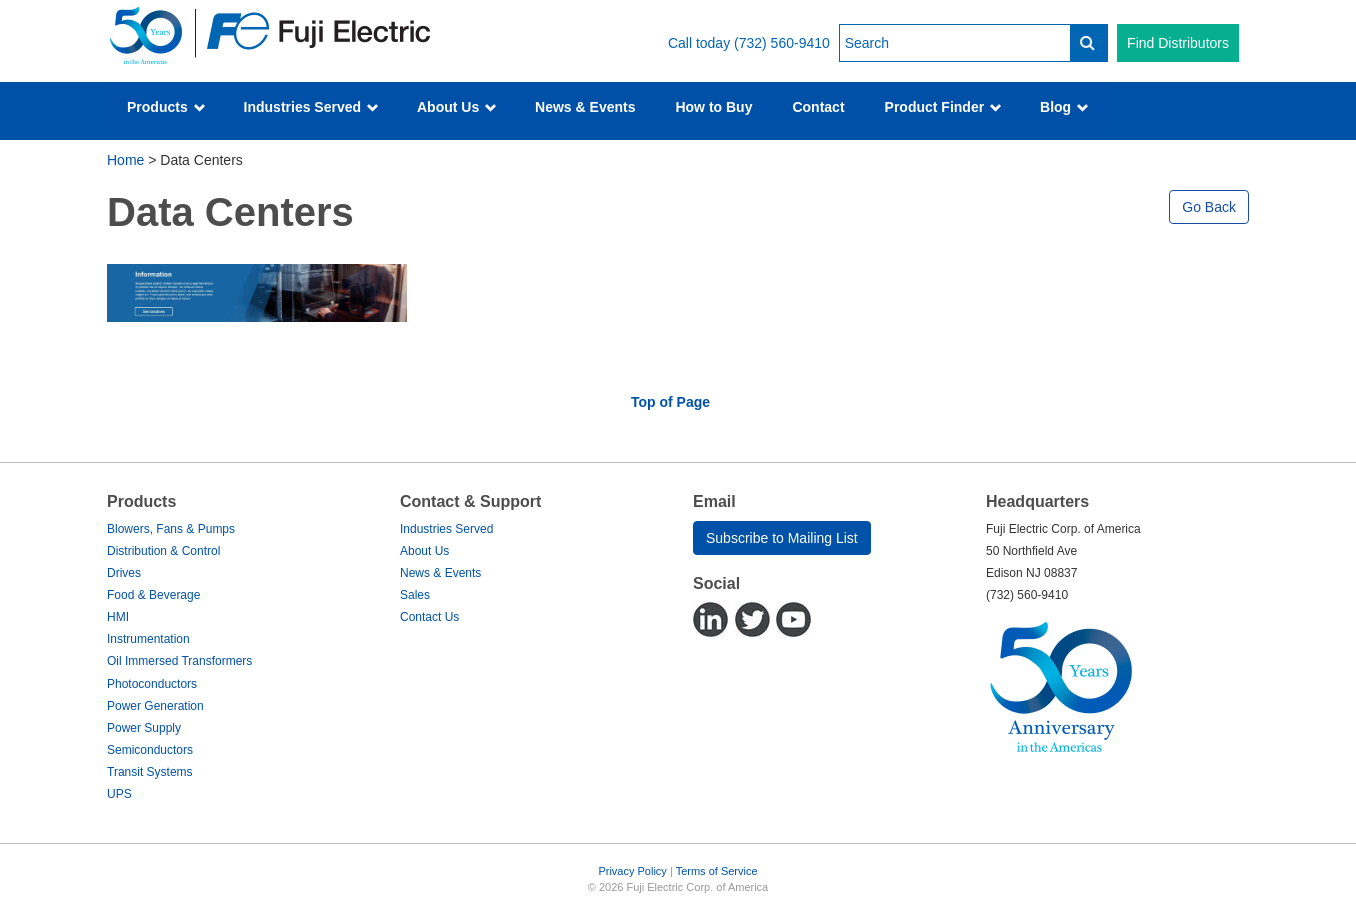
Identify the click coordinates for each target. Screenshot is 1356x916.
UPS (119, 794)
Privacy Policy (632, 871)
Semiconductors (150, 750)
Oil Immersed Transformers (179, 661)
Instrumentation (148, 639)
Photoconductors (152, 684)
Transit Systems (150, 772)
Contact (818, 107)
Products (166, 107)
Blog (1064, 107)
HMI (118, 617)
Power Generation (155, 706)
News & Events (585, 107)
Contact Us (429, 617)
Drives (124, 573)
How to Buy (713, 107)
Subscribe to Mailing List (782, 538)
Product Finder (943, 107)
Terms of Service (717, 871)
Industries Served (311, 107)
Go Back (1209, 207)
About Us (457, 107)
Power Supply (144, 728)
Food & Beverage (153, 595)
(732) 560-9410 (782, 43)
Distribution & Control (163, 551)
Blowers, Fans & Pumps (171, 529)
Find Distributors (1178, 43)
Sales (415, 595)
